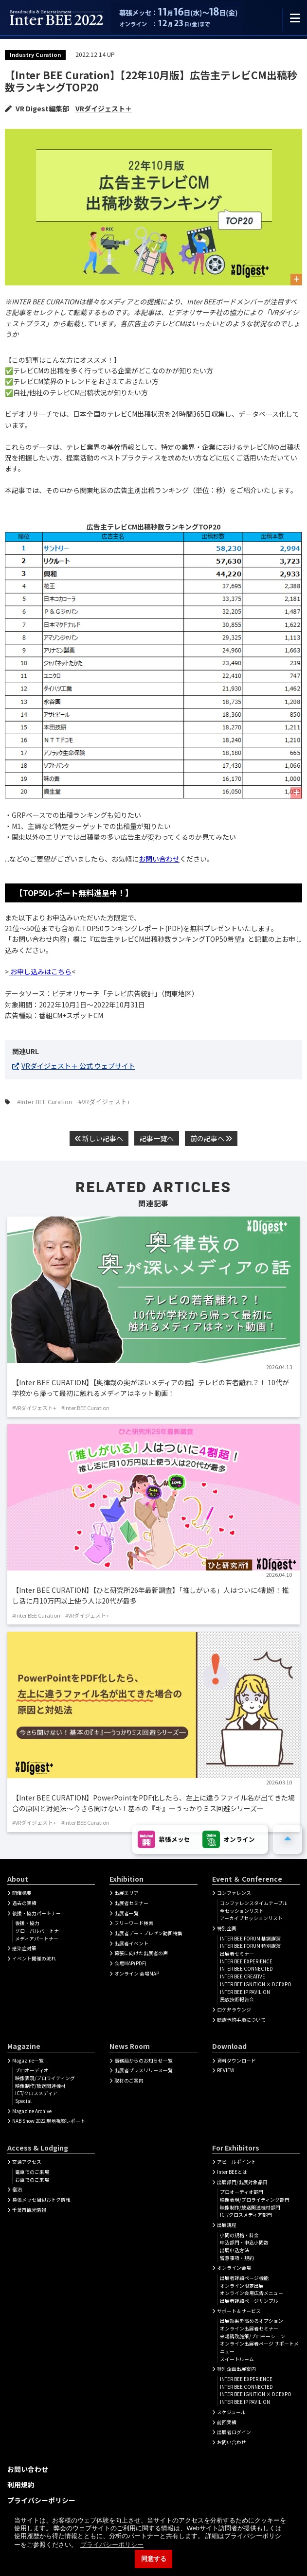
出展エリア (126, 1892)
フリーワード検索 (133, 1923)
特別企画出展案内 (236, 2368)
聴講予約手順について (241, 2019)
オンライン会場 (234, 2267)
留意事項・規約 (237, 2258)
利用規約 (21, 2484)
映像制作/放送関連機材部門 (250, 2207)
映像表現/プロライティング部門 (254, 2199)
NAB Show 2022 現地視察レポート (48, 2120)
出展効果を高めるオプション (251, 2320)
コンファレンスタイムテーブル (254, 1903)
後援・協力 (27, 1923)
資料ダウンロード (236, 2060)
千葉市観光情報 (29, 2209)
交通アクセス (26, 2161)
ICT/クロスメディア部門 (246, 2214)
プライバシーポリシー (41, 2500)
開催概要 (22, 1892)
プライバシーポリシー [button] (112, 2544)
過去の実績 (24, 1903)
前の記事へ (211, 1138)
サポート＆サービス (239, 2311)
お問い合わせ (159, 859)
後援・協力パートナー (36, 1913)
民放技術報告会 (237, 1999)
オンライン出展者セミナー (249, 2328)
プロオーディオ (32, 2070)
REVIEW (226, 2070)
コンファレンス (234, 1892)
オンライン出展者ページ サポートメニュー (259, 2347)
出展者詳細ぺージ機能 (244, 2278)
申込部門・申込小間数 (244, 2242)
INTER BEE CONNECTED (246, 1968)
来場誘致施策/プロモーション (252, 2336)
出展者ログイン (234, 2432)
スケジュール (231, 2412)
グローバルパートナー (39, 1930)
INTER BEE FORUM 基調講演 (250, 1938)
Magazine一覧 (28, 2060)
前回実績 (226, 2422)
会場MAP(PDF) (130, 1963)
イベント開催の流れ (34, 1958)
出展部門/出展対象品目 (242, 2182)
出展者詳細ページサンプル (249, 2300)
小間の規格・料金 (239, 2235)
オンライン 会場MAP (136, 1973)
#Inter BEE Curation (44, 1101)
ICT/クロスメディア (36, 2093)
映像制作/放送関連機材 (40, 2085)
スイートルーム (237, 2359)
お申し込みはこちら (40, 971)
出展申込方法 (234, 2250)
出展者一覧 (126, 1913)
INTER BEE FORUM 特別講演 (250, 1945)
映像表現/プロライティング (45, 2078)
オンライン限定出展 (242, 2285)
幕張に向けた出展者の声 (141, 1953)
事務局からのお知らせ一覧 (143, 2060)
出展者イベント (131, 1943)
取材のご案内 (129, 2080)
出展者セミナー (131, 1903)
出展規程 (226, 2225)
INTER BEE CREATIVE (242, 1976)
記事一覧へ (157, 1138)
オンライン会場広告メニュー (251, 2293)
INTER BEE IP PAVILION (245, 1992)
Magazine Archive (32, 2111)
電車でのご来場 (32, 2172)
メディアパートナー (36, 1938)
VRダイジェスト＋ (103, 108)
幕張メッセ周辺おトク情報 (41, 2199)
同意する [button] (153, 2559)
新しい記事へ (99, 1138)
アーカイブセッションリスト (251, 1918)
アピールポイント (236, 2161)
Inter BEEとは (232, 2172)
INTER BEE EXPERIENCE (246, 1961)
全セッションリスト (242, 1910)
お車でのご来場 (32, 2179)
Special (23, 2101)
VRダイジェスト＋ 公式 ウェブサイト (78, 1066)
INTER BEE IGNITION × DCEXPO (255, 1984)
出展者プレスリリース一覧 (143, 2070)
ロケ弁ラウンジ (234, 2009)
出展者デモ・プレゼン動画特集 (148, 1933)
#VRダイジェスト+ (104, 1101)
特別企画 (226, 1928)
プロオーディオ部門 (241, 2191)
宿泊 (17, 2189)
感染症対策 (24, 1948)
